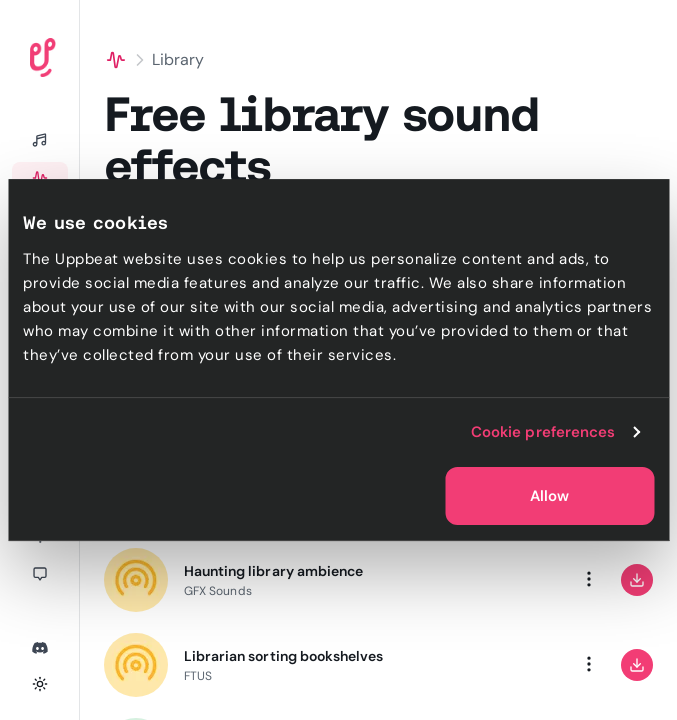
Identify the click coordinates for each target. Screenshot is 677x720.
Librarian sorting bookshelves (283, 656)
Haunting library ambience (273, 571)
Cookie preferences (543, 432)
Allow (549, 496)
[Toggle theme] (40, 684)
